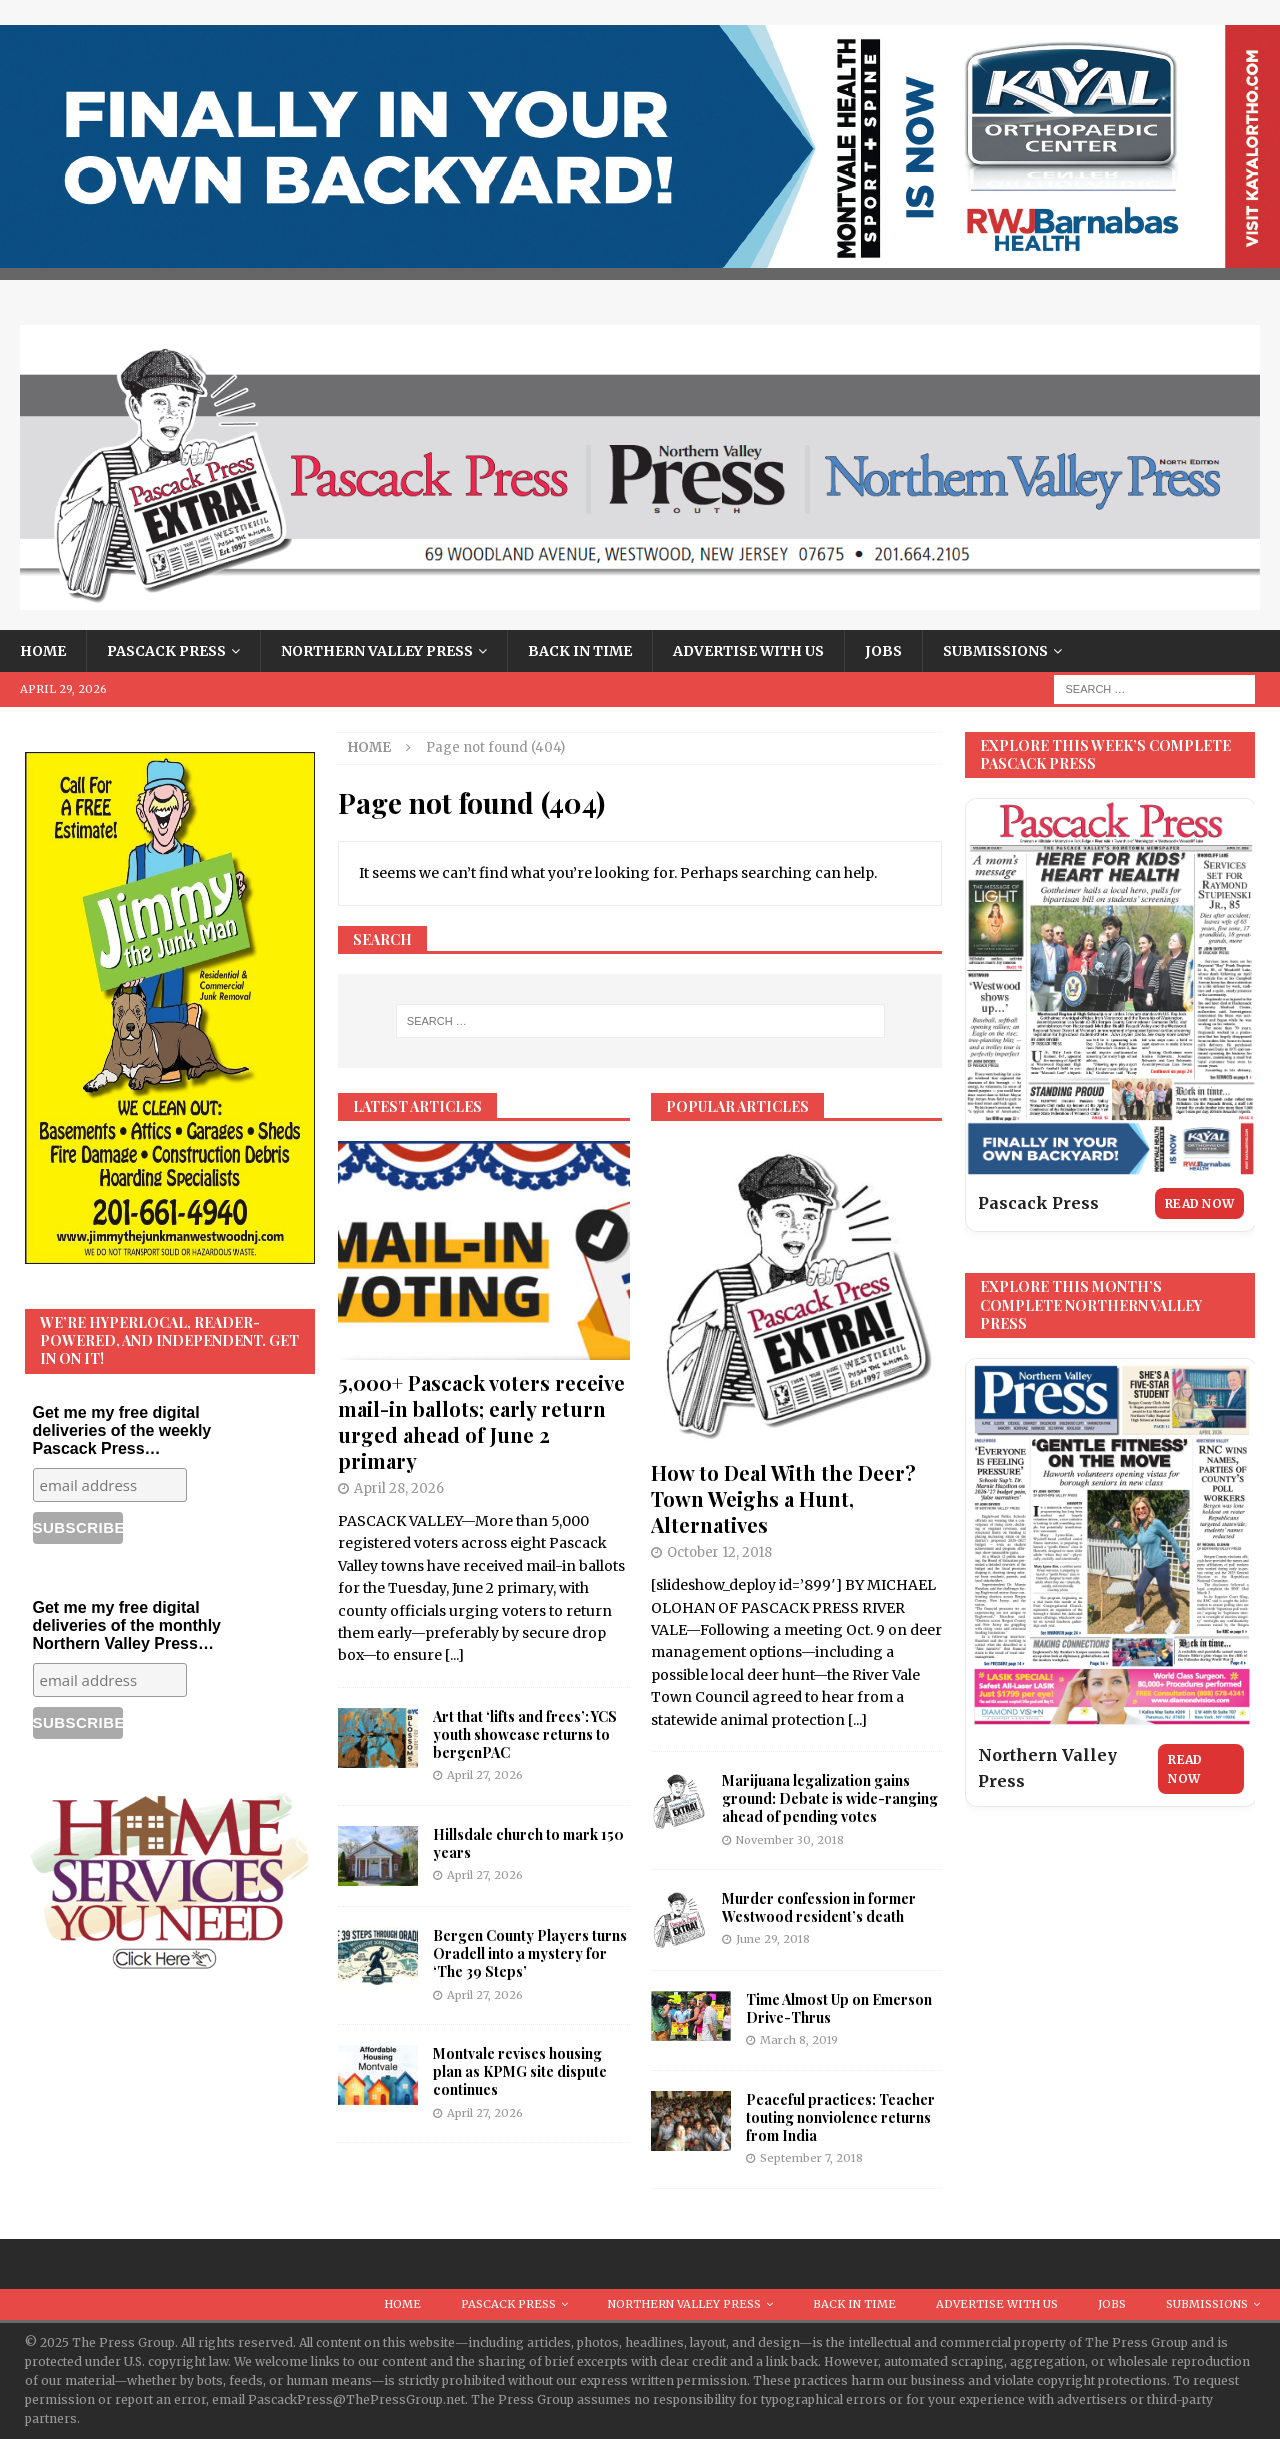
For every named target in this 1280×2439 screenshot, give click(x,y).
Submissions (995, 651)
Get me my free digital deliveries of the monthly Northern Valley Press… (127, 1625)
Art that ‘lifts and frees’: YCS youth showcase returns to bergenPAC (525, 1734)
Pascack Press (166, 651)
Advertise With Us (748, 651)
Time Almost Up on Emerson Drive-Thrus (839, 2008)
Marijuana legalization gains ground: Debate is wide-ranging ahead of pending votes (830, 1798)
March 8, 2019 (799, 2040)
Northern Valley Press (377, 651)
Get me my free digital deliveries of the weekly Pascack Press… (122, 1430)
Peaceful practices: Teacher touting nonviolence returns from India (840, 2117)
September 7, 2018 (811, 2158)
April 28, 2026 (399, 1488)
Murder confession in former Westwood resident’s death (819, 1907)
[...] (454, 1655)
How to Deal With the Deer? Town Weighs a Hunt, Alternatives (783, 1498)
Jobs (883, 651)
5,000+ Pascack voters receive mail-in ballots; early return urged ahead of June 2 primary (481, 1421)
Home (43, 651)
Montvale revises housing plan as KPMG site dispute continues (520, 2071)
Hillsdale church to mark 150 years (528, 1843)
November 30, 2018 (790, 1840)
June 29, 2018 (773, 1939)
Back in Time (580, 651)
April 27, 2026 (485, 1775)
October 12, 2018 (719, 1552)
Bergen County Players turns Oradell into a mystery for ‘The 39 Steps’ (530, 1953)
